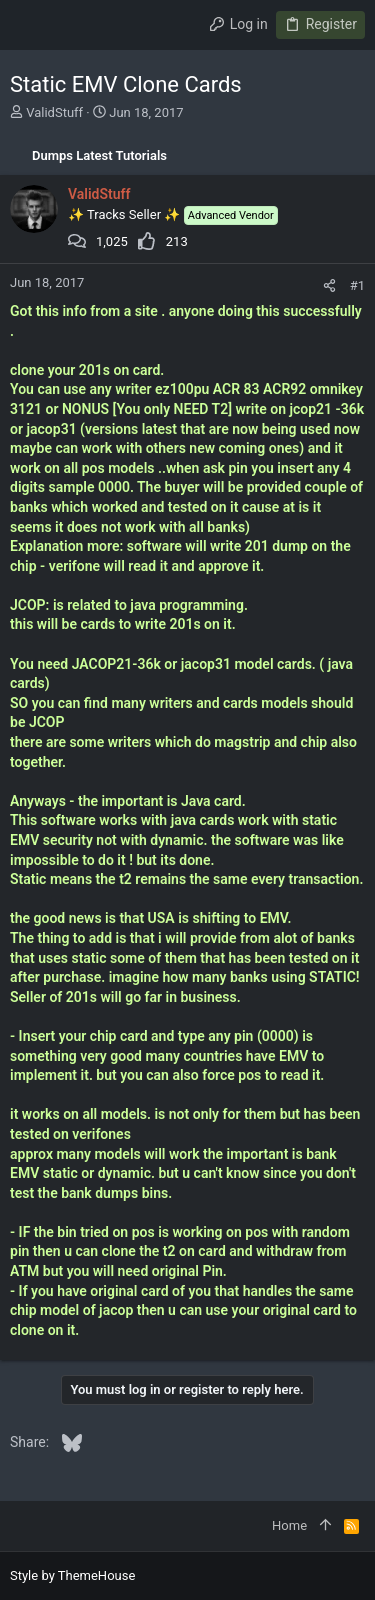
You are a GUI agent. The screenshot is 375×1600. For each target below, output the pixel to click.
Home (289, 1525)
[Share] (329, 285)
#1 (357, 285)
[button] (30, 25)
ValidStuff (54, 112)
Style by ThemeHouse (72, 1575)
